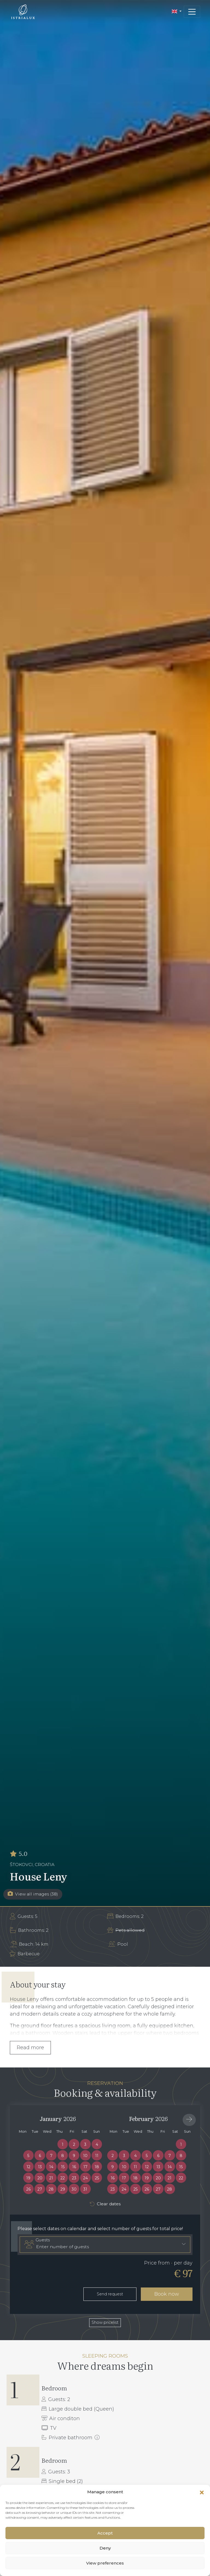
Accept (105, 2533)
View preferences (105, 2563)
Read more (30, 2048)
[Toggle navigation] (192, 12)
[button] (202, 2492)
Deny (105, 2548)
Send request (110, 2294)
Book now (166, 2294)
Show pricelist (105, 2322)
